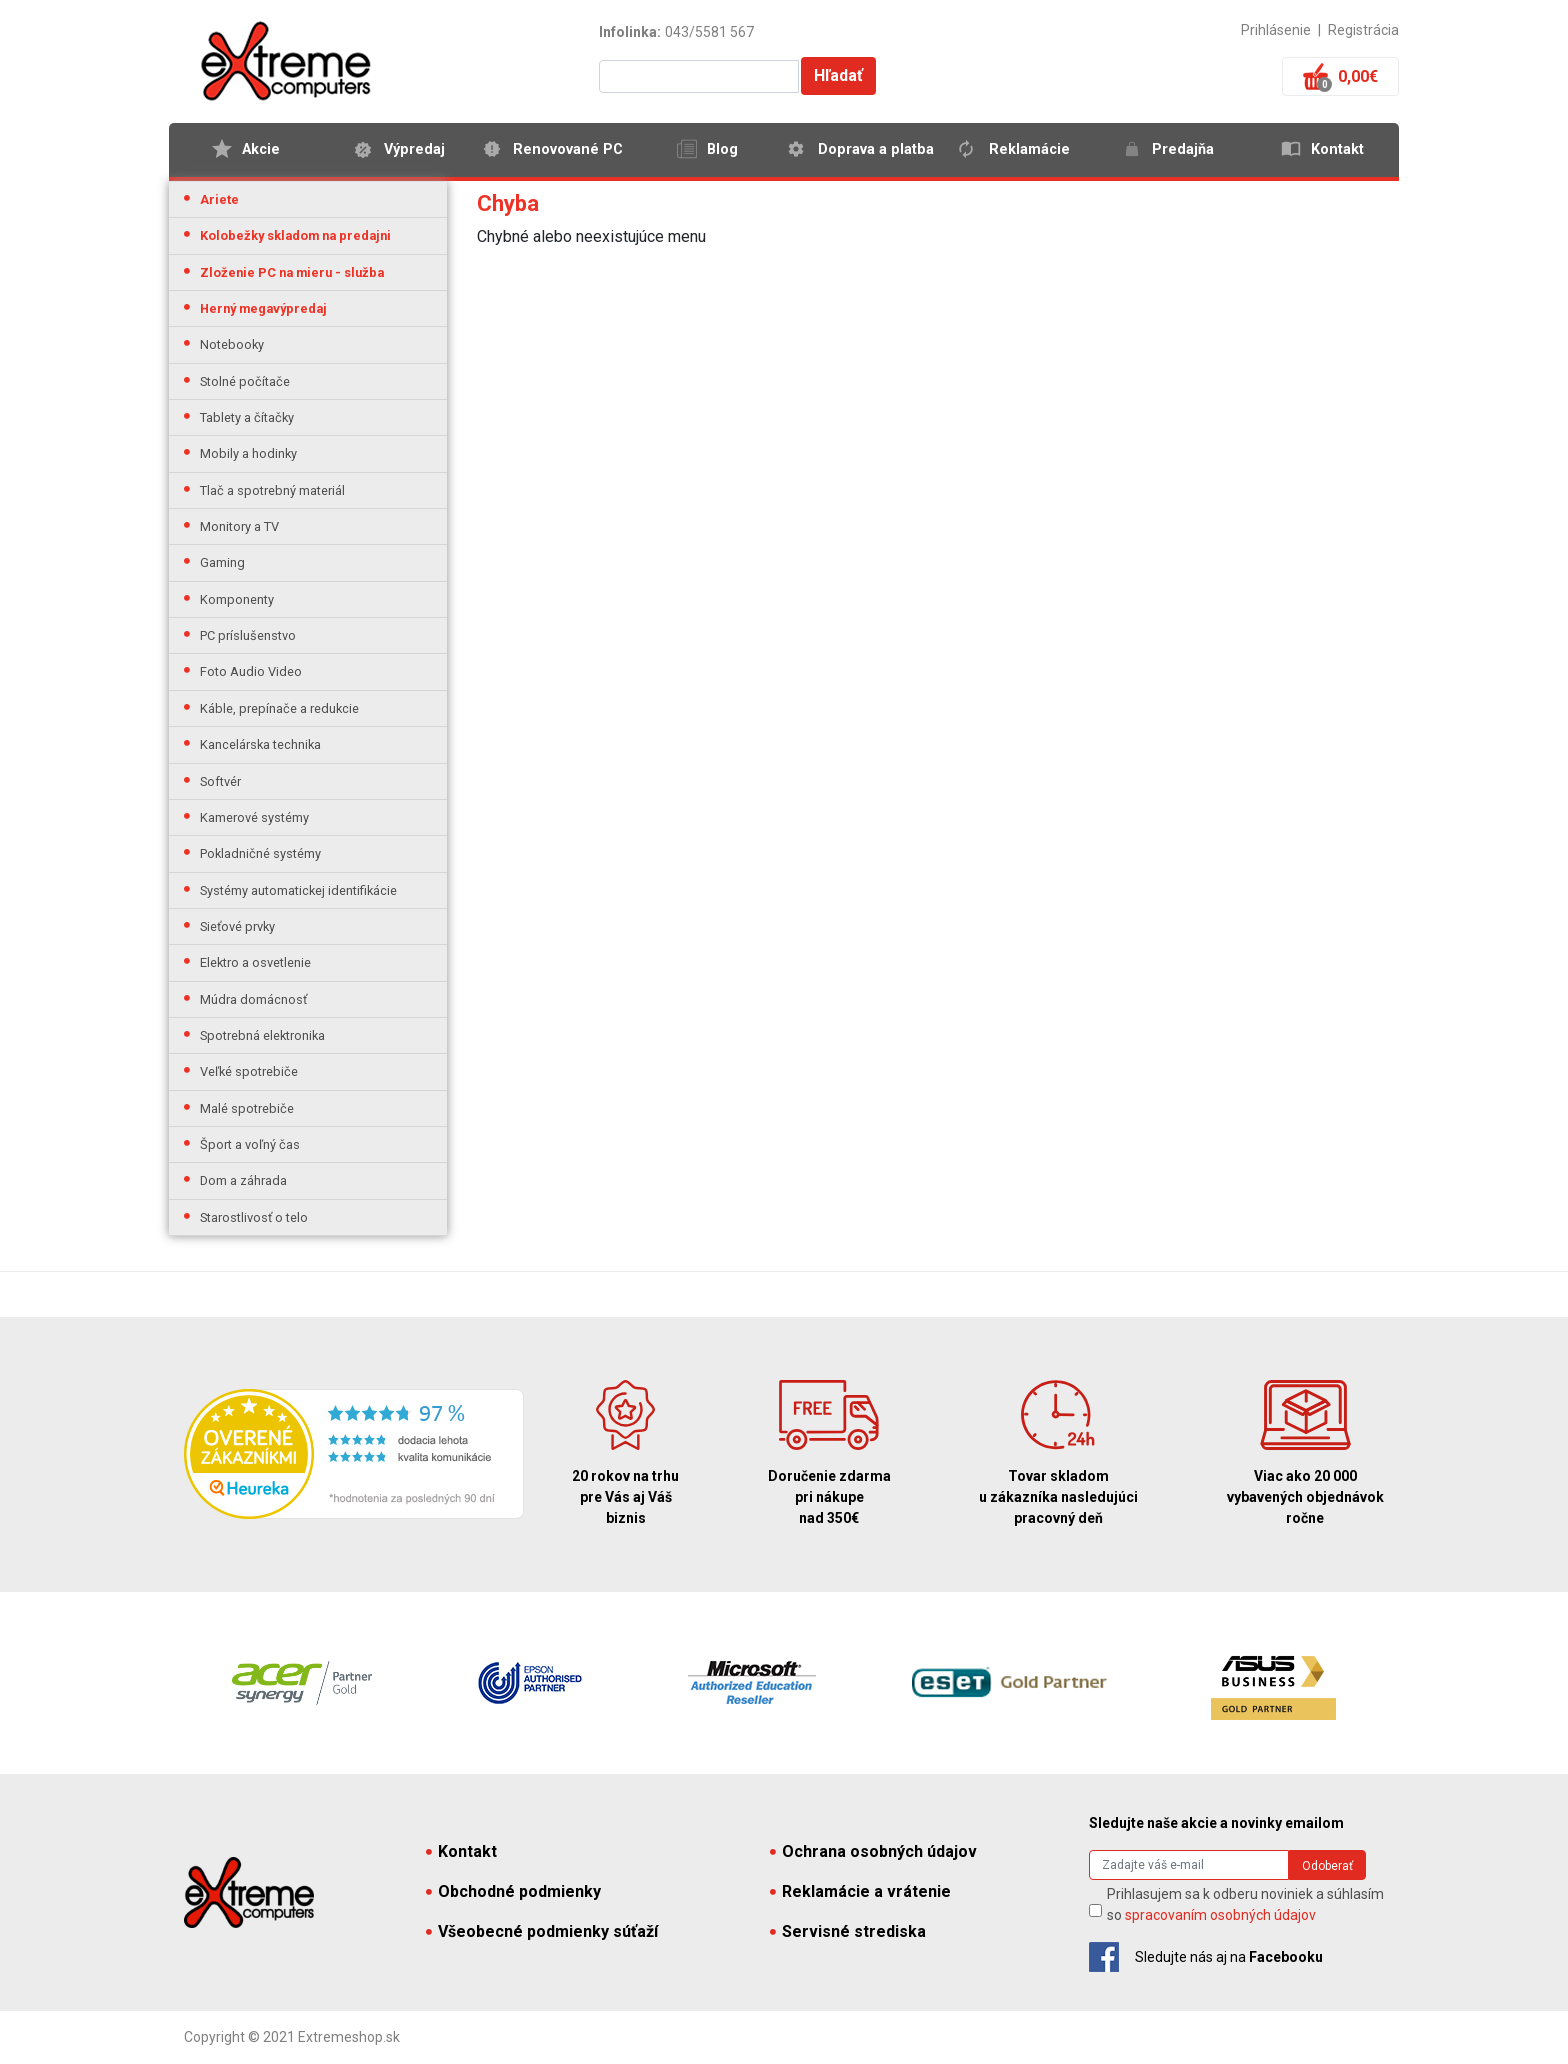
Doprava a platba (876, 149)
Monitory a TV (239, 526)
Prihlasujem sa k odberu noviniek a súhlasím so (1245, 1904)
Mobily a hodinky (248, 453)
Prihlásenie (1276, 30)
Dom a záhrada (243, 1180)
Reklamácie (1029, 149)
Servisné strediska (848, 1931)
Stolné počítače (245, 381)
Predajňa (1183, 149)
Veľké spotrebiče (249, 1071)
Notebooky (232, 344)
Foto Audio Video (251, 671)
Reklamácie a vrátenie (860, 1891)
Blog (722, 149)
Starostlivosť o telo (254, 1217)
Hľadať (838, 75)
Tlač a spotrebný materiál (272, 490)
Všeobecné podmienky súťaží (542, 1931)
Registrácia (1363, 30)
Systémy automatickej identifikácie (298, 890)
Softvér (220, 781)
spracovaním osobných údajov (1220, 1915)
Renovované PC (568, 149)
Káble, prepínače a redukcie (279, 708)
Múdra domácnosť (253, 999)
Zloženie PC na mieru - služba (292, 272)
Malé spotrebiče (247, 1108)
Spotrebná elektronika (262, 1035)
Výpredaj (414, 149)
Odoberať (1327, 1866)
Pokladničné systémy (260, 853)
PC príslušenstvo (248, 635)
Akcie (261, 149)
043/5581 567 (709, 32)
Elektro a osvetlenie (255, 962)
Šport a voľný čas (250, 1144)
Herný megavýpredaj (263, 308)
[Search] (1189, 1865)
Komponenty (237, 599)
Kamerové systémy (254, 817)
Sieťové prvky (237, 926)
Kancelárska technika (260, 744)
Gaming (222, 562)
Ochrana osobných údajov (873, 1851)
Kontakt (1337, 149)
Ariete (219, 199)
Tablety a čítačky (247, 417)
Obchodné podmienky (513, 1891)
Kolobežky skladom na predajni (295, 235)
